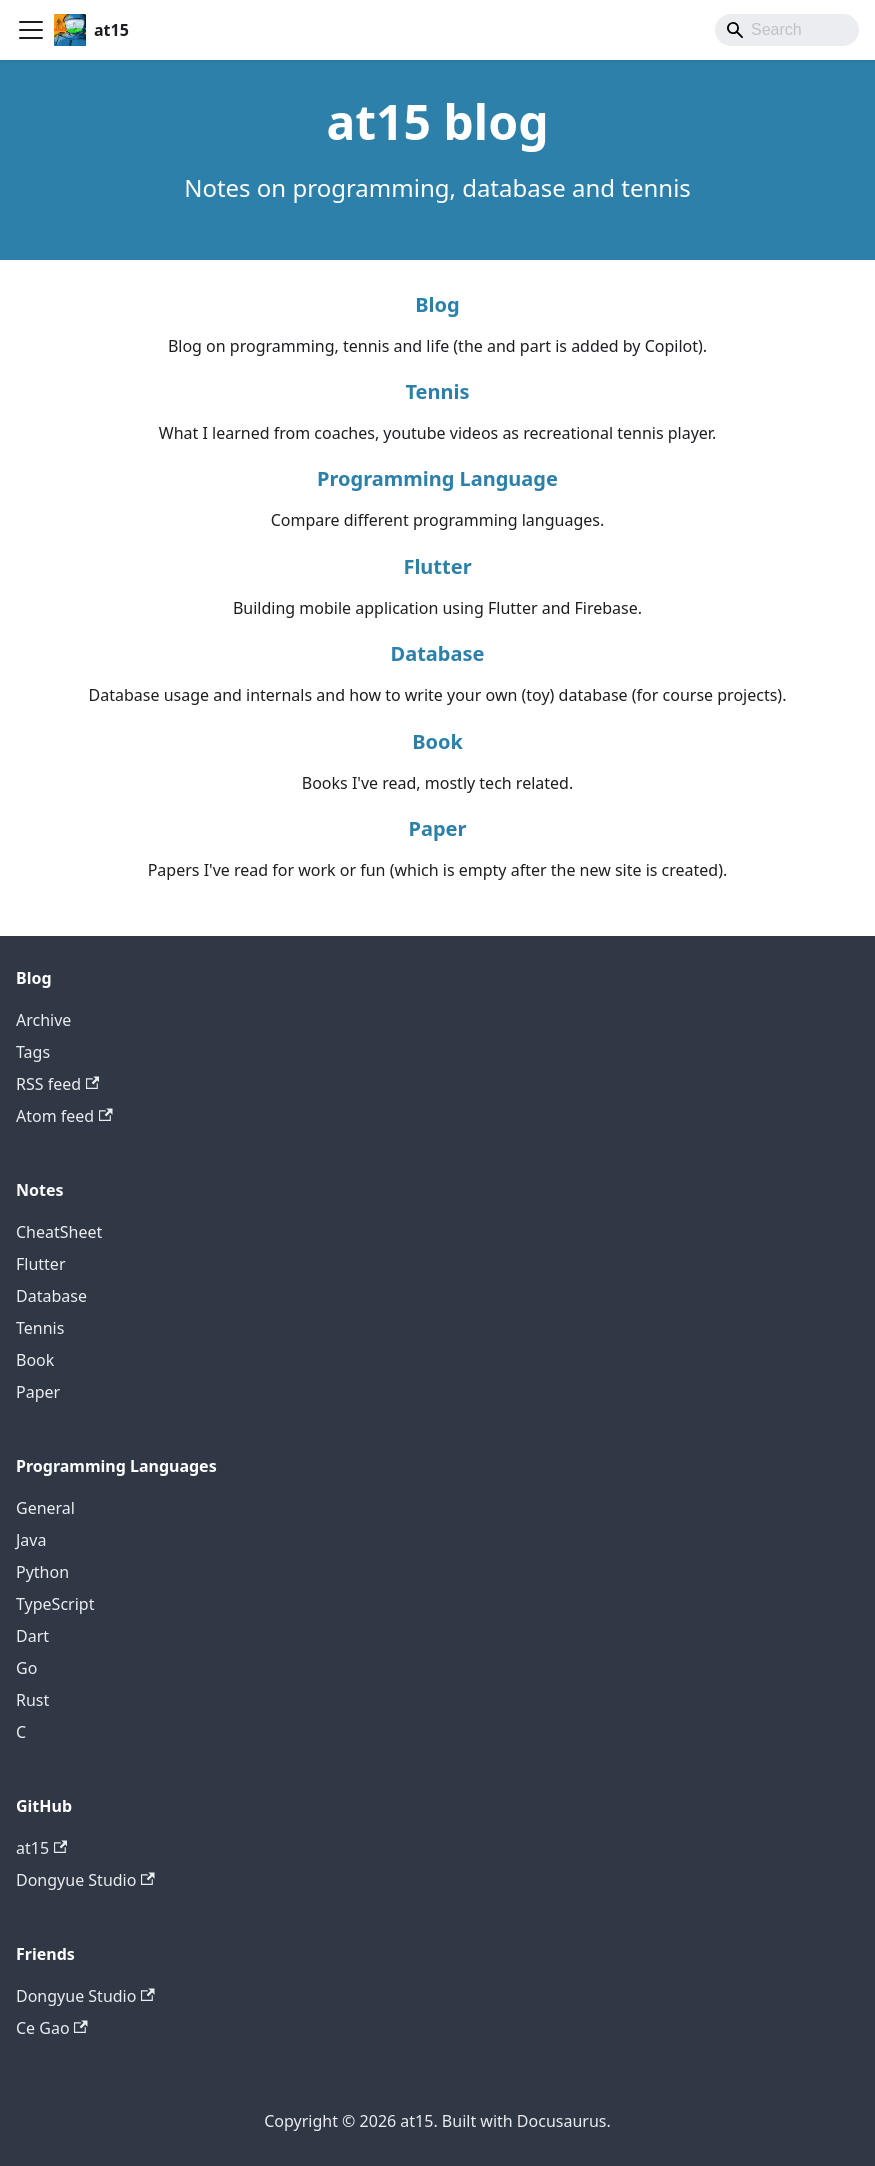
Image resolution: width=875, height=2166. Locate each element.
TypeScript (55, 1604)
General (45, 1508)
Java (31, 1540)
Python (42, 1572)
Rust (32, 1700)
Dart (32, 1636)
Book (437, 741)
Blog (437, 304)
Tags (33, 1052)
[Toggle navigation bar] (31, 30)
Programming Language (437, 478)
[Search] (787, 30)
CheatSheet (59, 1232)
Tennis (437, 391)
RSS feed (57, 1084)
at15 (41, 1848)
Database (438, 653)
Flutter (437, 566)
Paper (438, 828)
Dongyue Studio (85, 1880)
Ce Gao (52, 2028)
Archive (43, 1020)
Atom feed (64, 1116)
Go (26, 1668)
